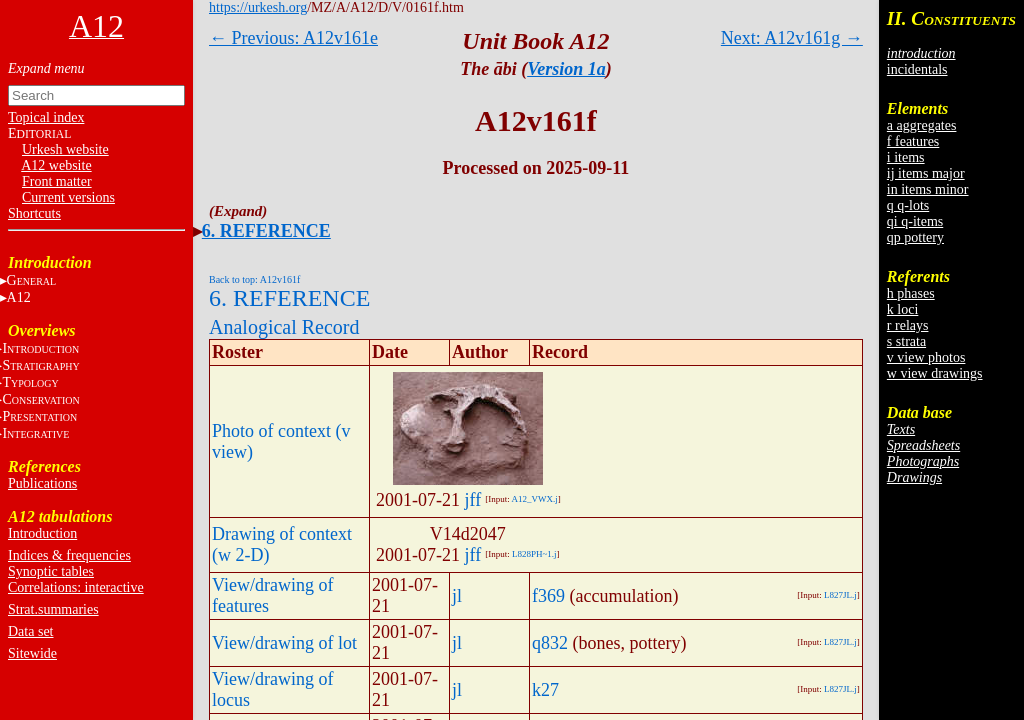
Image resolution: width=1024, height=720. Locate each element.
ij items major (926, 173)
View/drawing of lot (284, 643)
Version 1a (566, 69)
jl (457, 596)
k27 (545, 690)
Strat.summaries (53, 609)
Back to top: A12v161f (254, 279)
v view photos (926, 357)
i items (906, 157)
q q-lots (908, 205)
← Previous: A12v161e (293, 38)
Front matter (57, 181)
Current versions (68, 197)
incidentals (917, 69)
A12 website (56, 165)
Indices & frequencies (69, 555)
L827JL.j (840, 595)
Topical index (46, 117)
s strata (906, 341)
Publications (42, 483)
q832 (550, 643)
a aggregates (922, 125)
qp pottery (915, 237)
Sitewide (32, 653)
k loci (903, 309)
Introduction (42, 533)
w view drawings (935, 373)
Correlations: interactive (76, 587)
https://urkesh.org (258, 7)
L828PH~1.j (534, 554)
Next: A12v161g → (792, 38)
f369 (548, 596)
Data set (30, 631)
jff (473, 500)
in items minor (928, 189)
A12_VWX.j (534, 499)
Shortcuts (34, 213)
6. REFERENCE (266, 231)
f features (913, 141)
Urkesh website (65, 149)
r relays (908, 325)
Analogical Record (284, 327)
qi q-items (915, 221)
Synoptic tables (51, 571)
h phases (911, 293)
